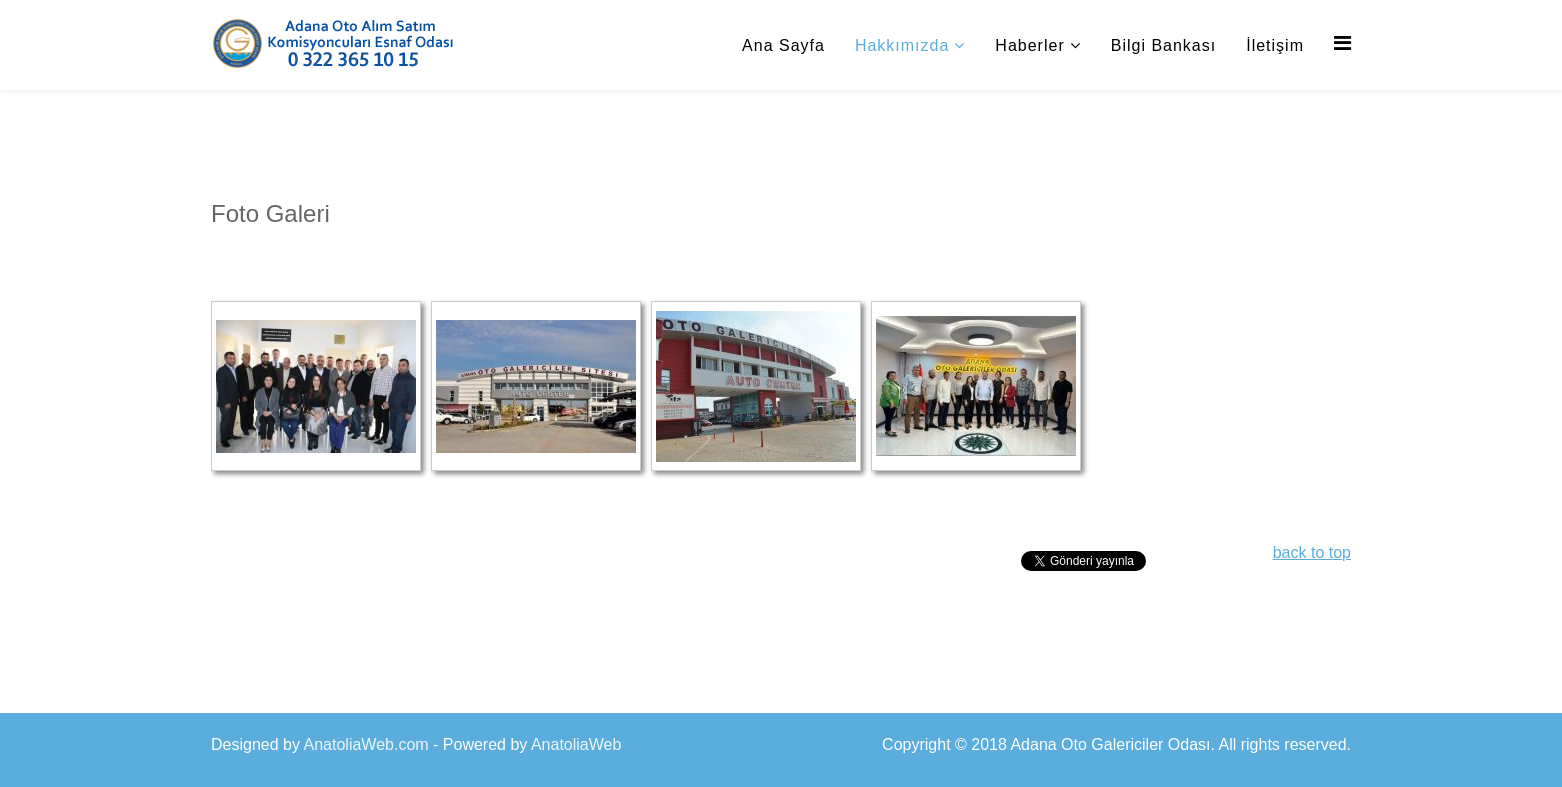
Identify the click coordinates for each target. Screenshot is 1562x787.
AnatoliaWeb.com (366, 744)
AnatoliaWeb (576, 744)
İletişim (1275, 45)
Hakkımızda (902, 45)
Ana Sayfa (783, 45)
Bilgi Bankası (1164, 45)
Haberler (1029, 45)
